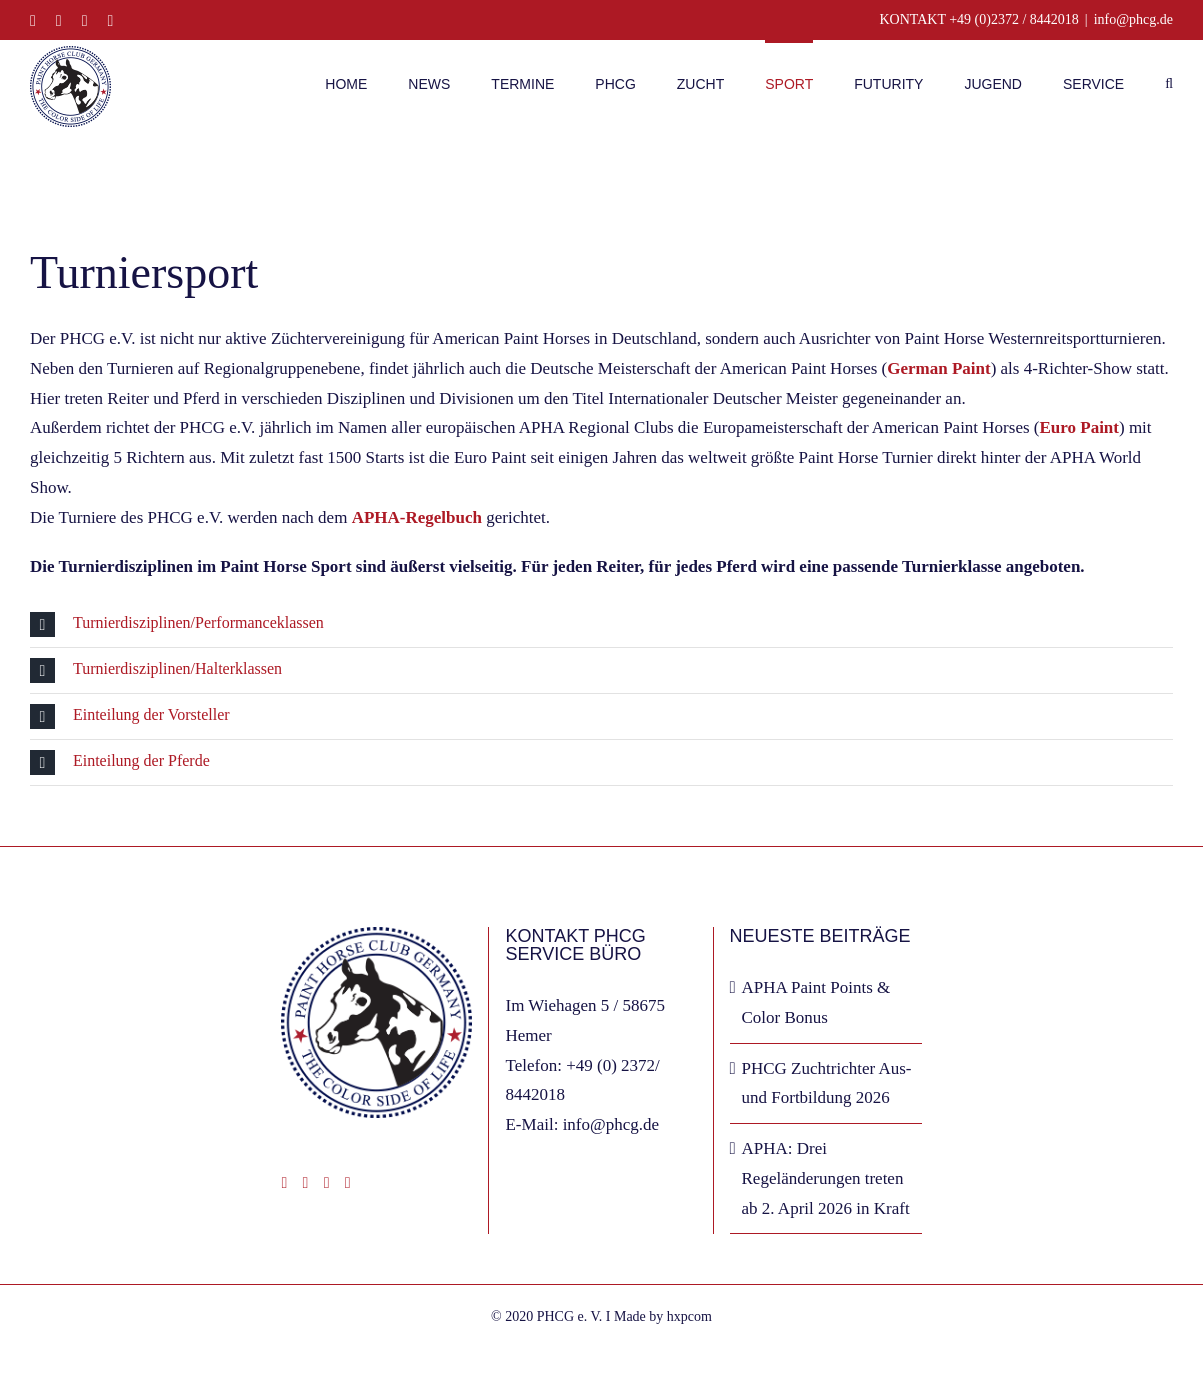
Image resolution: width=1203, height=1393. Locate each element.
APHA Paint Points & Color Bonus (816, 1002)
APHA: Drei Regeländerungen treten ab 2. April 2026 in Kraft (826, 1178)
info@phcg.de (1133, 19)
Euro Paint (1079, 427)
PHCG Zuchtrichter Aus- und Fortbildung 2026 (827, 1083)
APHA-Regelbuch (417, 517)
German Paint (938, 368)
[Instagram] (306, 1183)
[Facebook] (284, 1183)
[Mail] (327, 1183)
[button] (1169, 82)
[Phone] (348, 1183)
